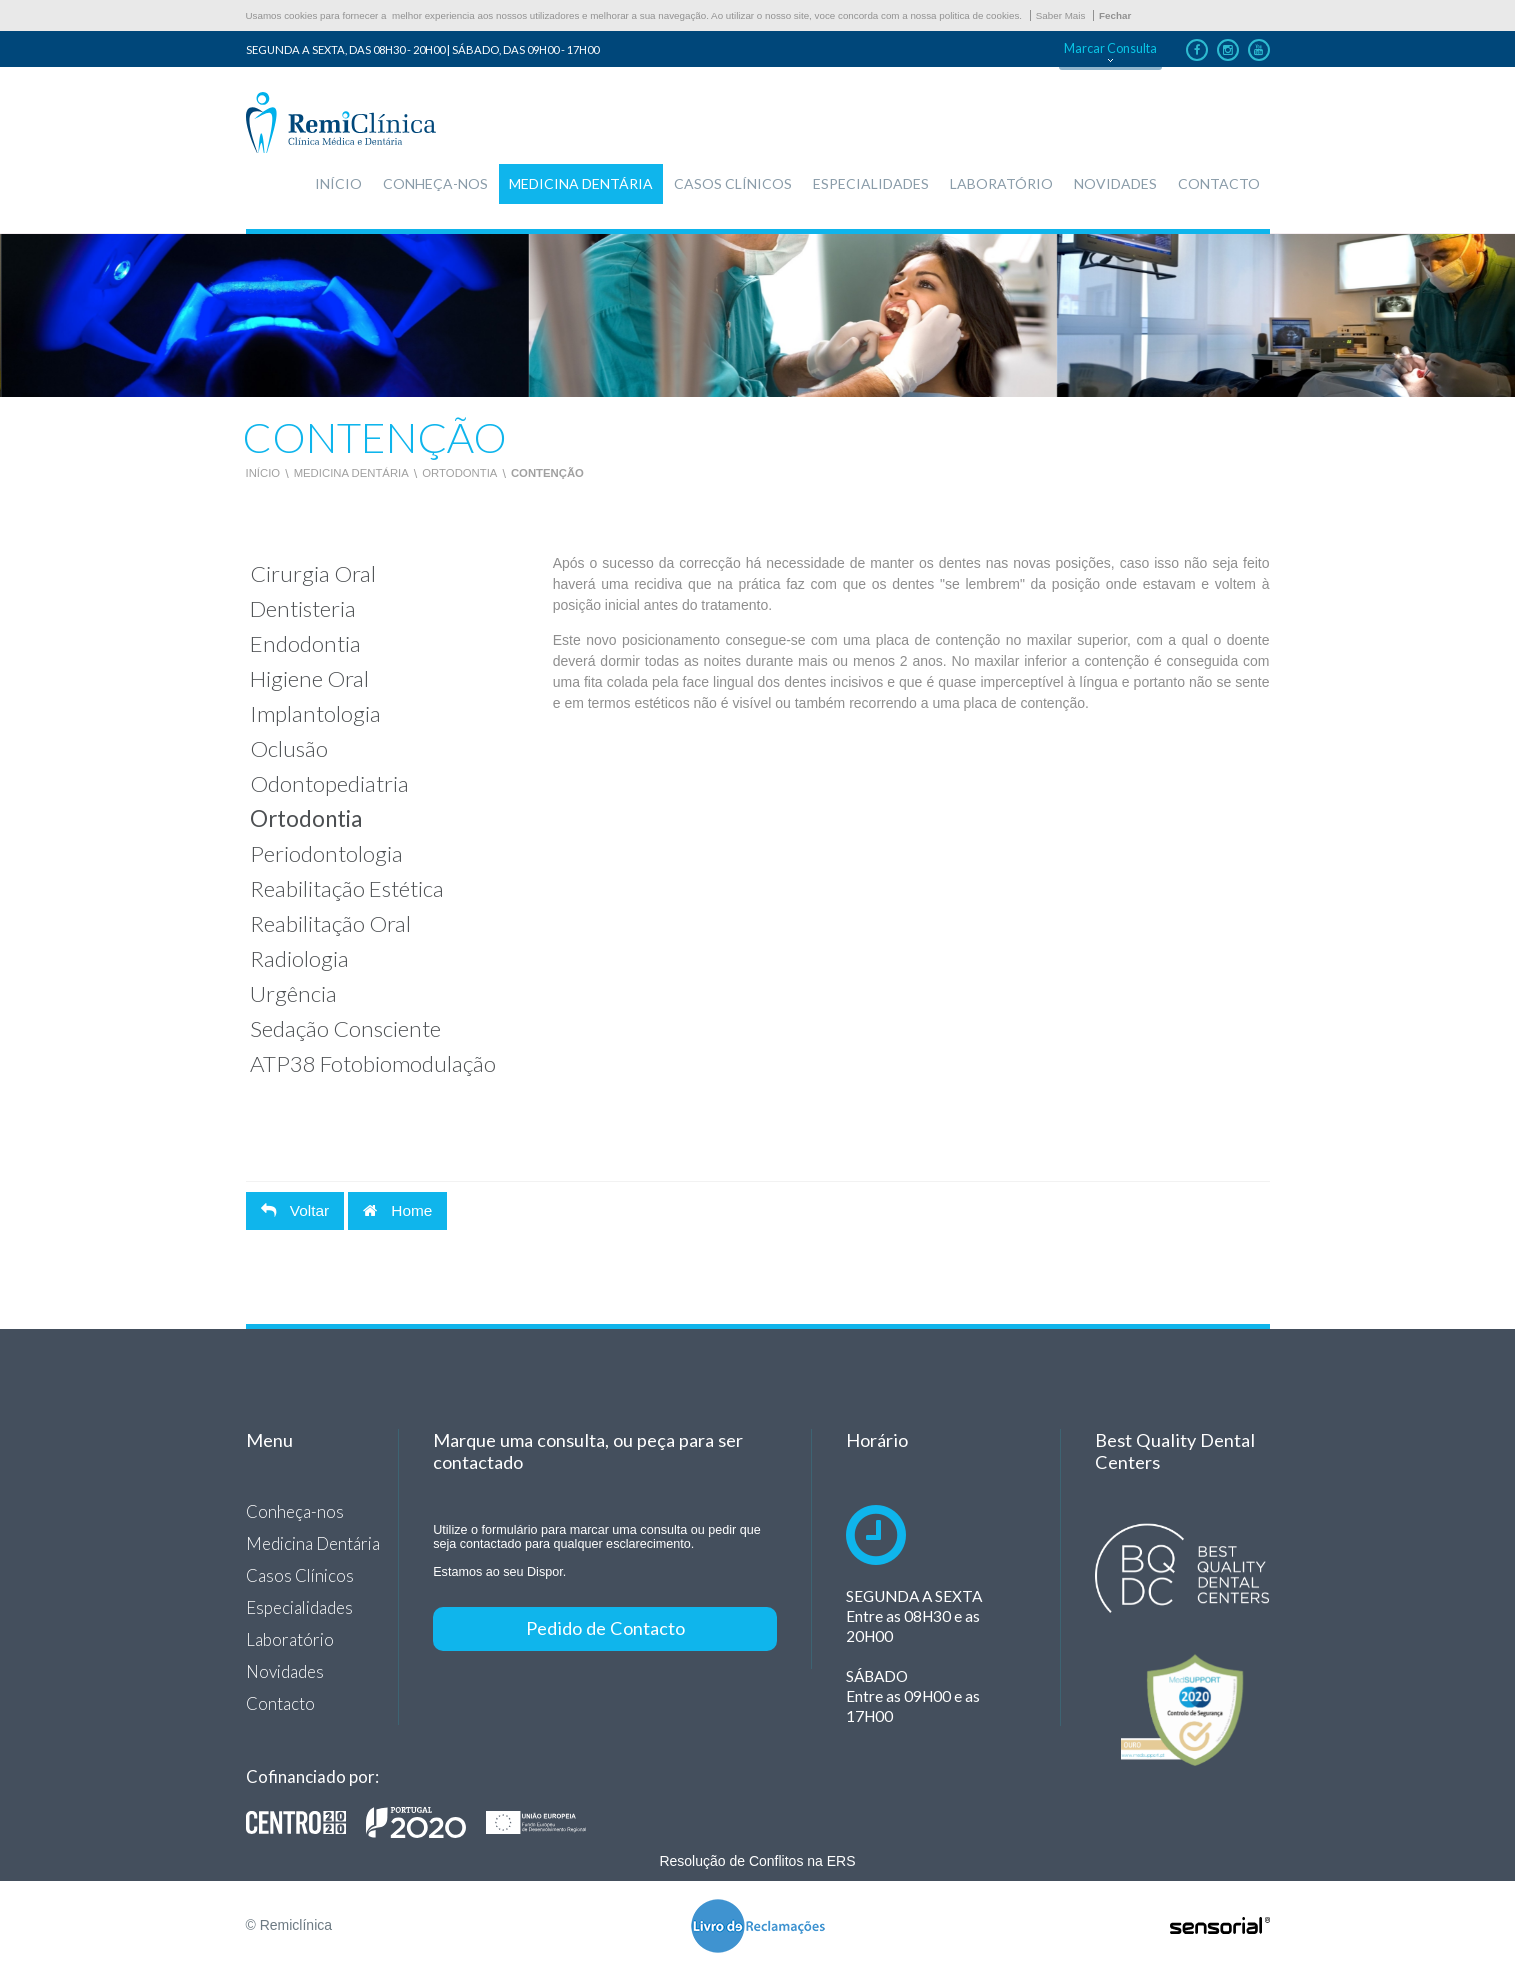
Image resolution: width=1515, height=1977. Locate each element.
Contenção (547, 473)
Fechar (1115, 15)
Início (263, 473)
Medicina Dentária (351, 473)
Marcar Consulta (1110, 48)
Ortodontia (459, 473)
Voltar (295, 1210)
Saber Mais (1061, 15)
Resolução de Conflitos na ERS (757, 1861)
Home (397, 1210)
